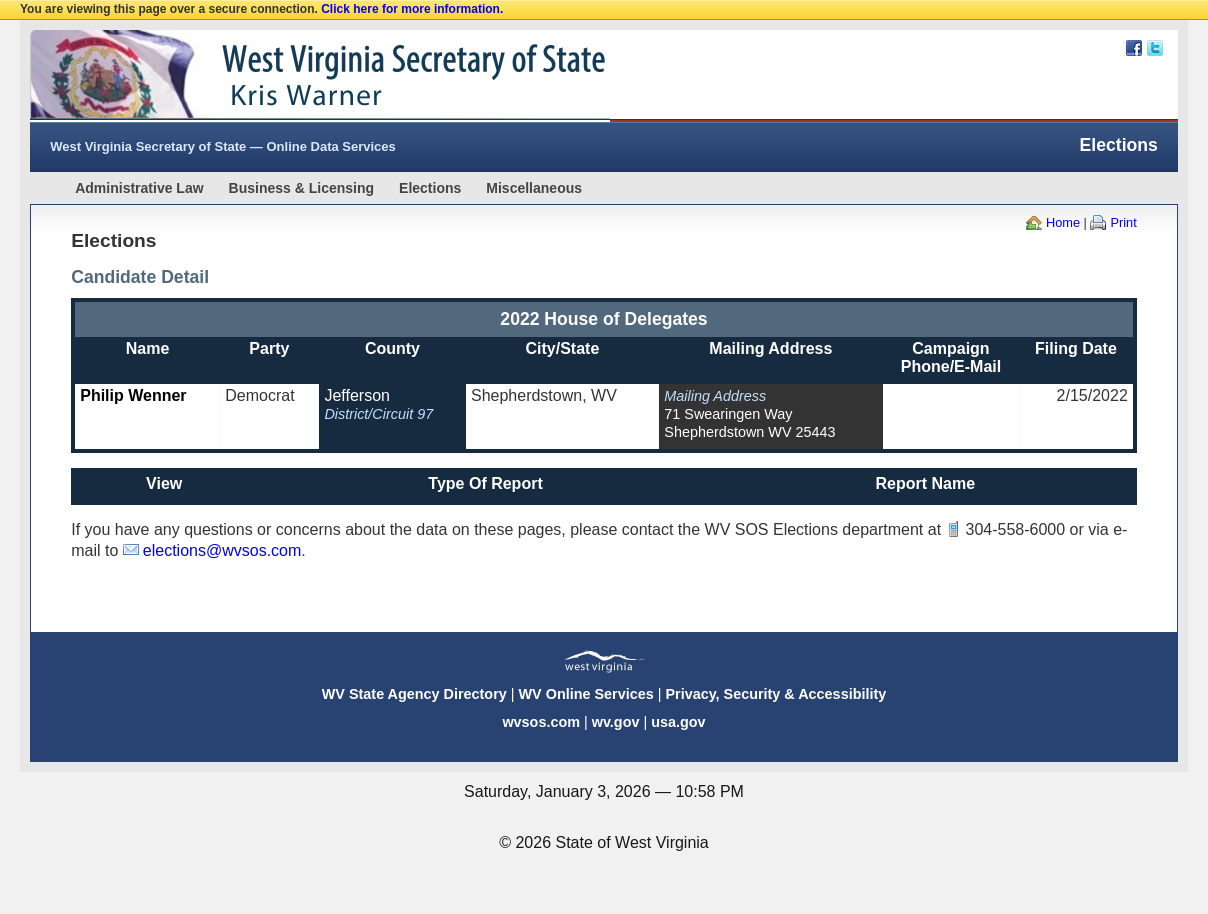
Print (1123, 222)
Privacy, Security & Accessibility (775, 694)
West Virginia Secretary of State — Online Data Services (223, 146)
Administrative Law (139, 188)
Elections (430, 188)
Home (1063, 222)
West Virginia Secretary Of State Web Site (287, 76)
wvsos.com (541, 722)
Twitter (1155, 48)
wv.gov (616, 722)
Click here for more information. (412, 9)
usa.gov (678, 722)
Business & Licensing (301, 188)
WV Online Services (586, 694)
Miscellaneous (534, 188)
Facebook (1134, 48)
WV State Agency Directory (414, 694)
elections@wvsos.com (222, 550)
